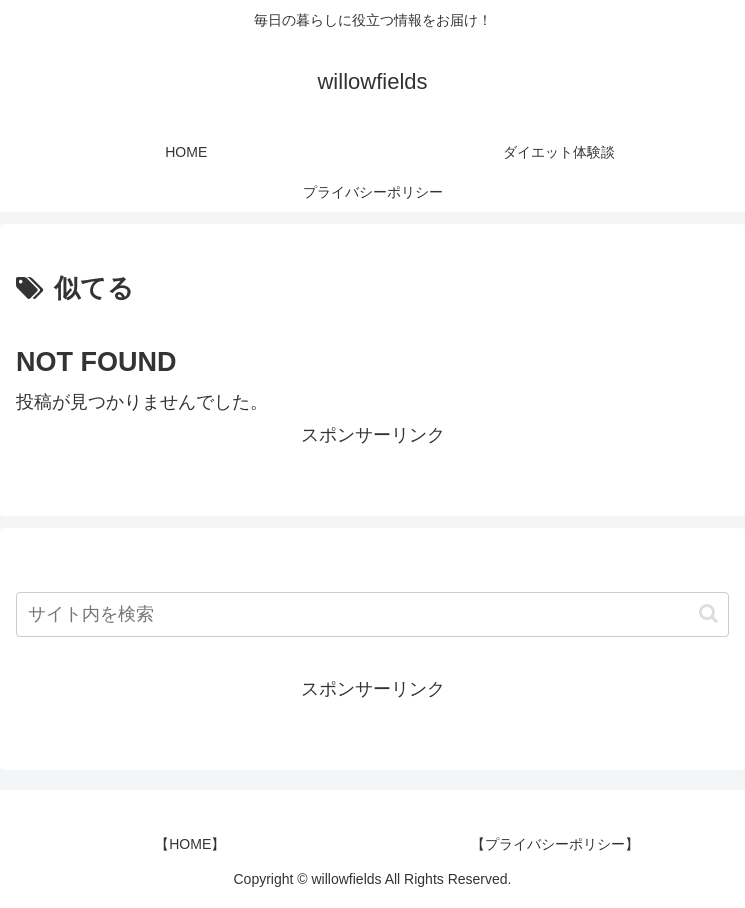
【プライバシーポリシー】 (555, 844)
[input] (372, 614)
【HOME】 (190, 844)
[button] (708, 613)
